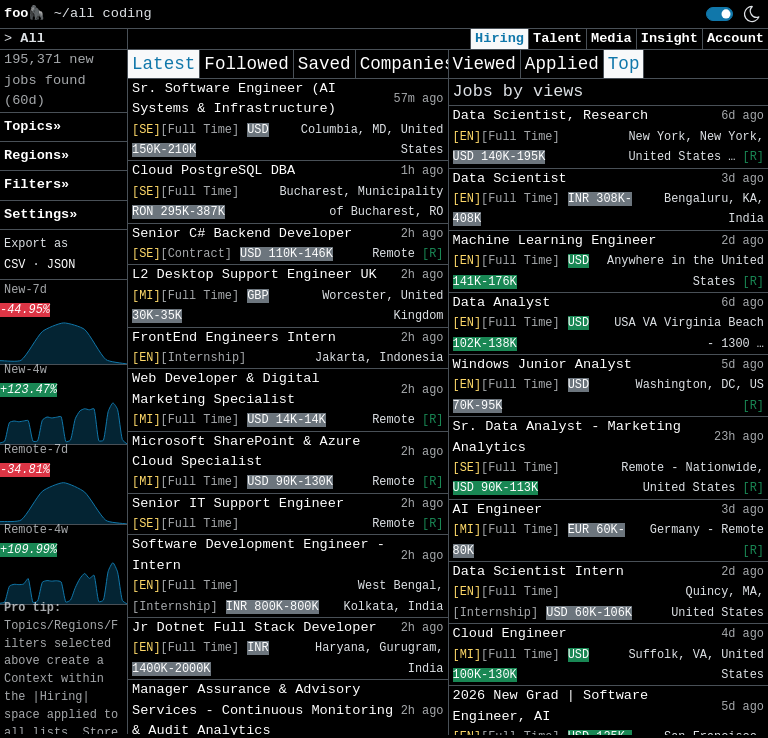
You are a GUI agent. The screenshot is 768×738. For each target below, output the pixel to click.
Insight (669, 38)
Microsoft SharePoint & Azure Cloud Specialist (246, 451)
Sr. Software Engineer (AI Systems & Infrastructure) (234, 98)
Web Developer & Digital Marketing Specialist (226, 388)
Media (611, 38)
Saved (324, 64)
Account (735, 38)
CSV (14, 265)
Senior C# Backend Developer (242, 233)
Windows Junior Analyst (542, 364)
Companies (407, 64)
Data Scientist (510, 178)
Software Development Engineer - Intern (258, 554)
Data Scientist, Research (551, 115)
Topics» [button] (32, 126)
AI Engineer (498, 509)
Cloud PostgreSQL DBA (213, 170)
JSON (61, 265)
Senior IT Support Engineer (238, 503)
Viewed (484, 64)
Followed (246, 64)
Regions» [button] (36, 155)
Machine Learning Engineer (555, 240)
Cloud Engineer (510, 633)
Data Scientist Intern (538, 571)
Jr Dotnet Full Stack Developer (254, 627)
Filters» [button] (36, 184)
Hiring (499, 38)
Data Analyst (502, 302)
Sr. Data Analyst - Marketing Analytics (567, 436)
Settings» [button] (40, 214)
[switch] (719, 14)
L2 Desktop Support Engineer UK (254, 274)
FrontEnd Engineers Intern (234, 337)
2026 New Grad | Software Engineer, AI (551, 705)
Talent (557, 38)
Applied (562, 64)
